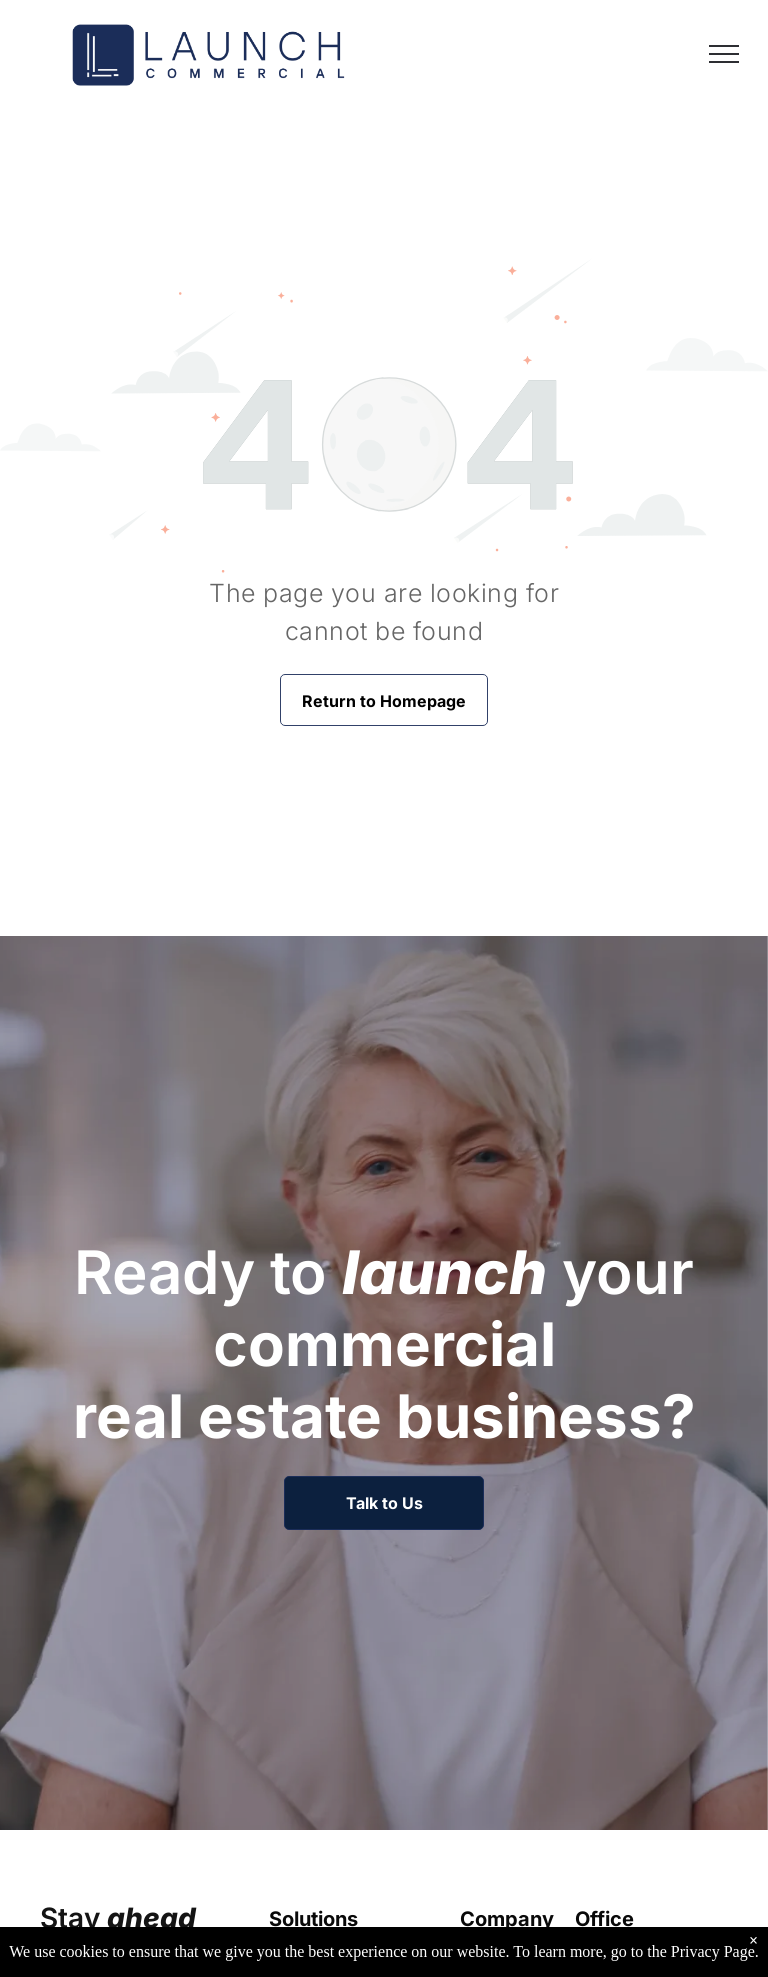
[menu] (724, 54)
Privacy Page (713, 1963)
